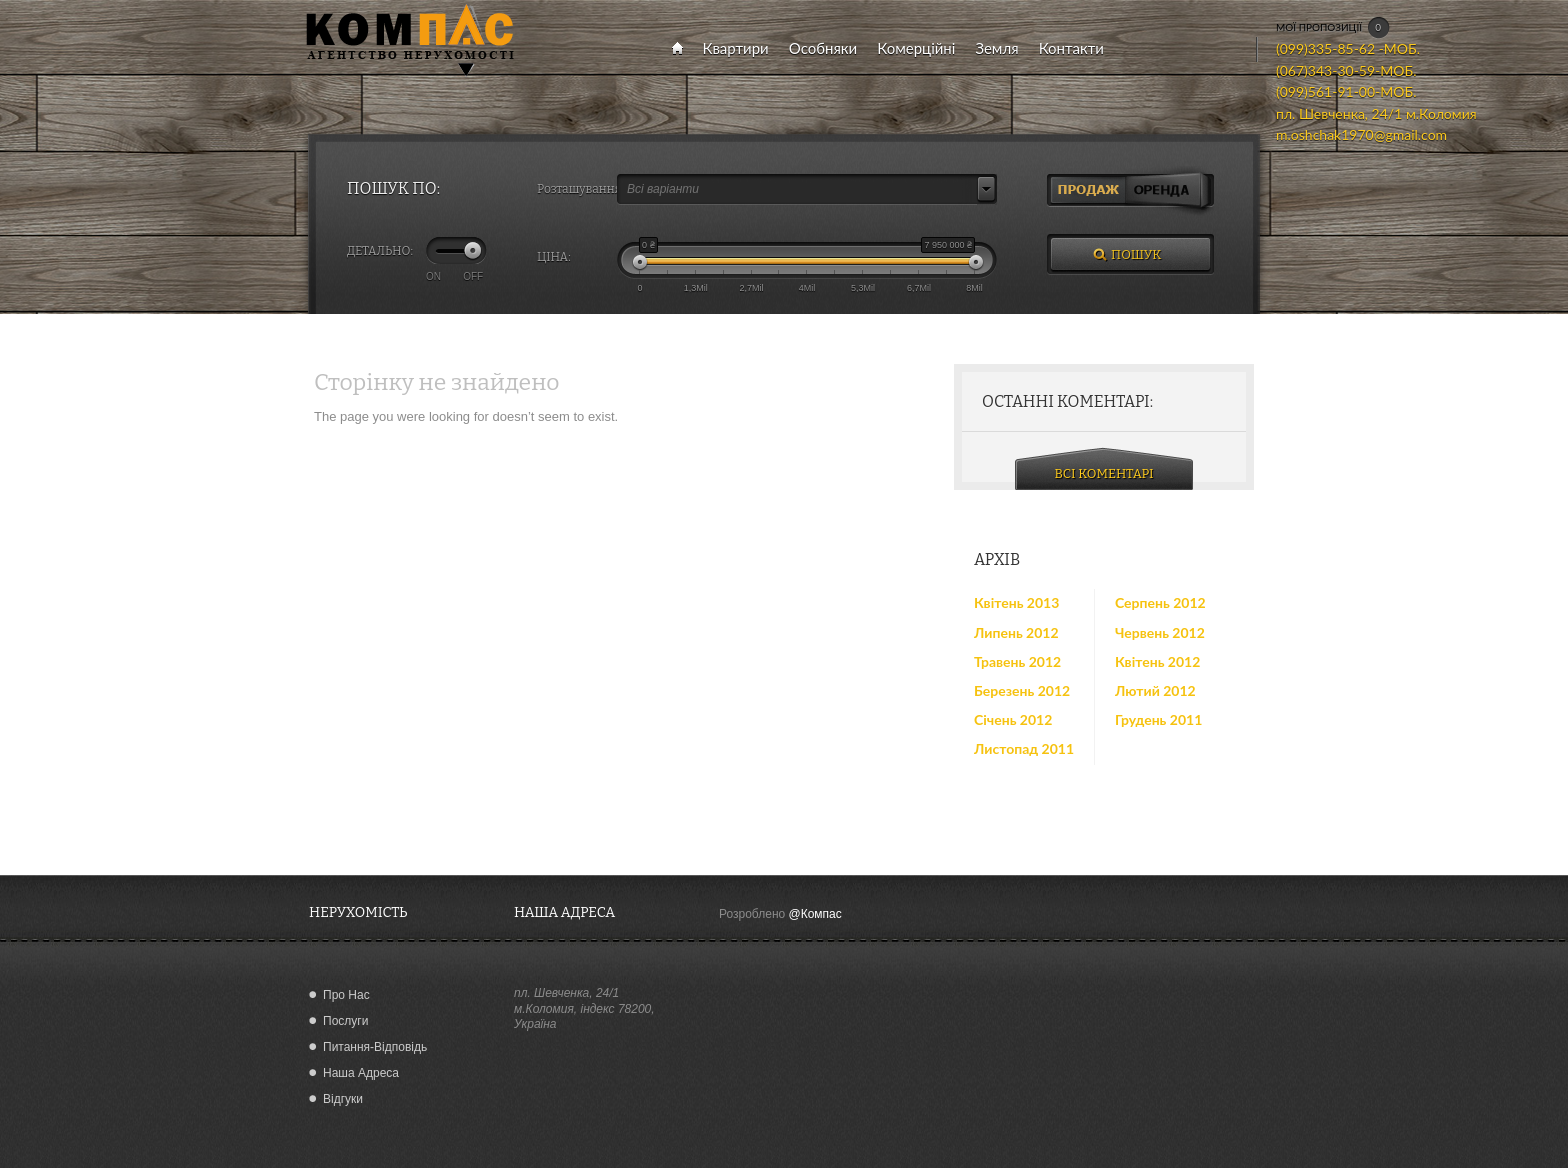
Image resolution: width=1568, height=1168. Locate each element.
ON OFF (454, 276)
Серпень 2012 (1160, 602)
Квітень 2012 (1157, 661)
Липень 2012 (1016, 632)
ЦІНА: (554, 257)
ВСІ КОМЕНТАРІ (1104, 473)
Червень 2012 (1160, 632)
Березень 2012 (1022, 690)
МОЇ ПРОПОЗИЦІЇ (1333, 28)
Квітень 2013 (1016, 602)
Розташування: (577, 189)
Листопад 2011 (1024, 748)
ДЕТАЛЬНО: (380, 251)
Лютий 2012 (1155, 690)
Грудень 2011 (1158, 719)
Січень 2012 (1013, 719)
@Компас (815, 914)
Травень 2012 (1017, 661)
